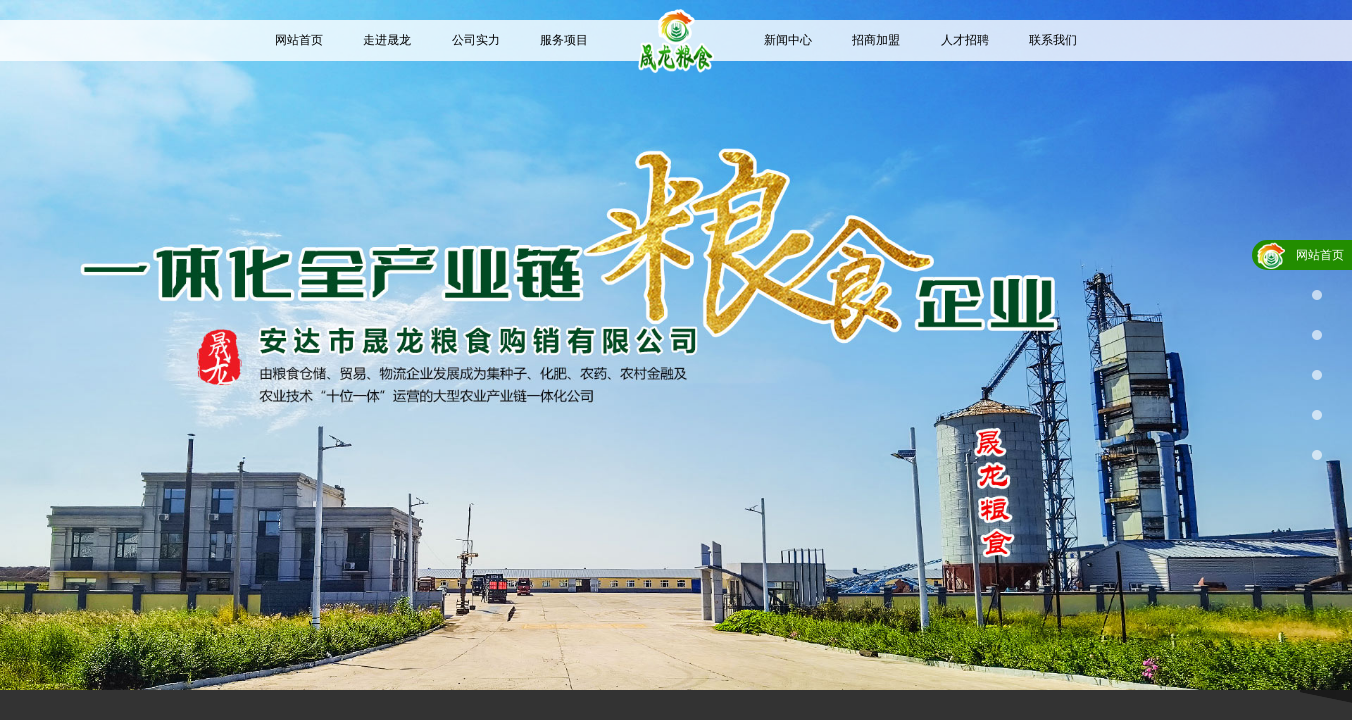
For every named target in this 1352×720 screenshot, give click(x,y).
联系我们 (1053, 40)
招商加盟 (876, 40)
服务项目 (564, 40)
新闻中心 (788, 40)
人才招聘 (965, 40)
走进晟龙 (387, 40)
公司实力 (476, 40)
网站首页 (299, 40)
